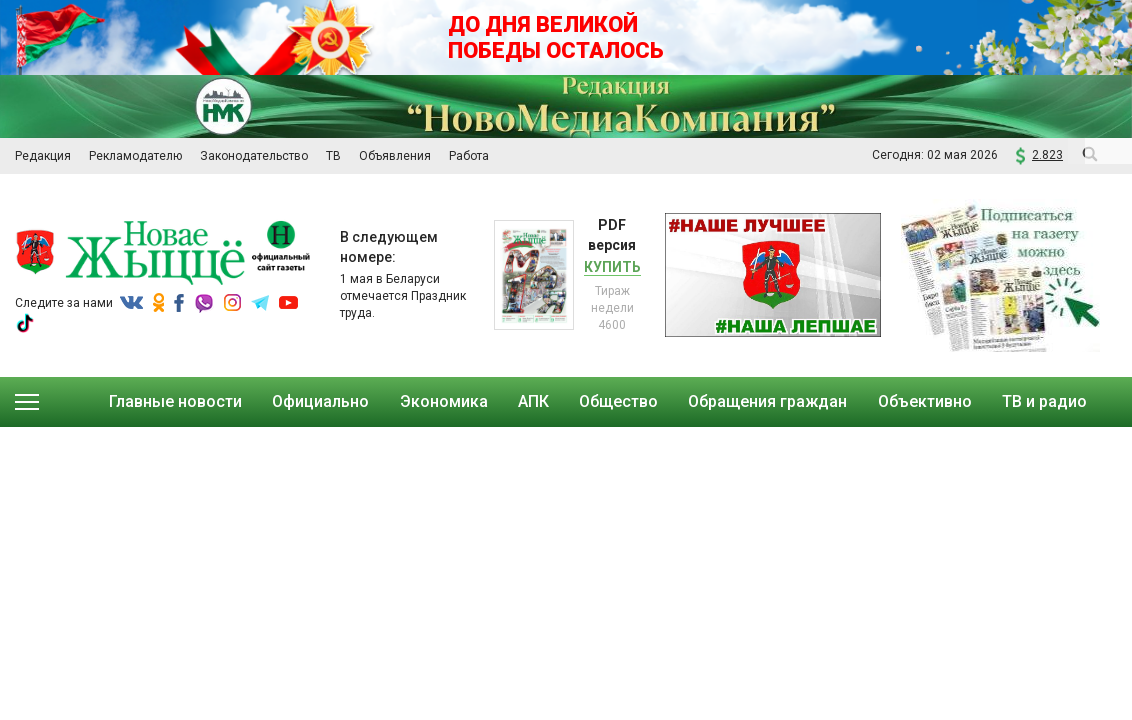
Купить (612, 267)
